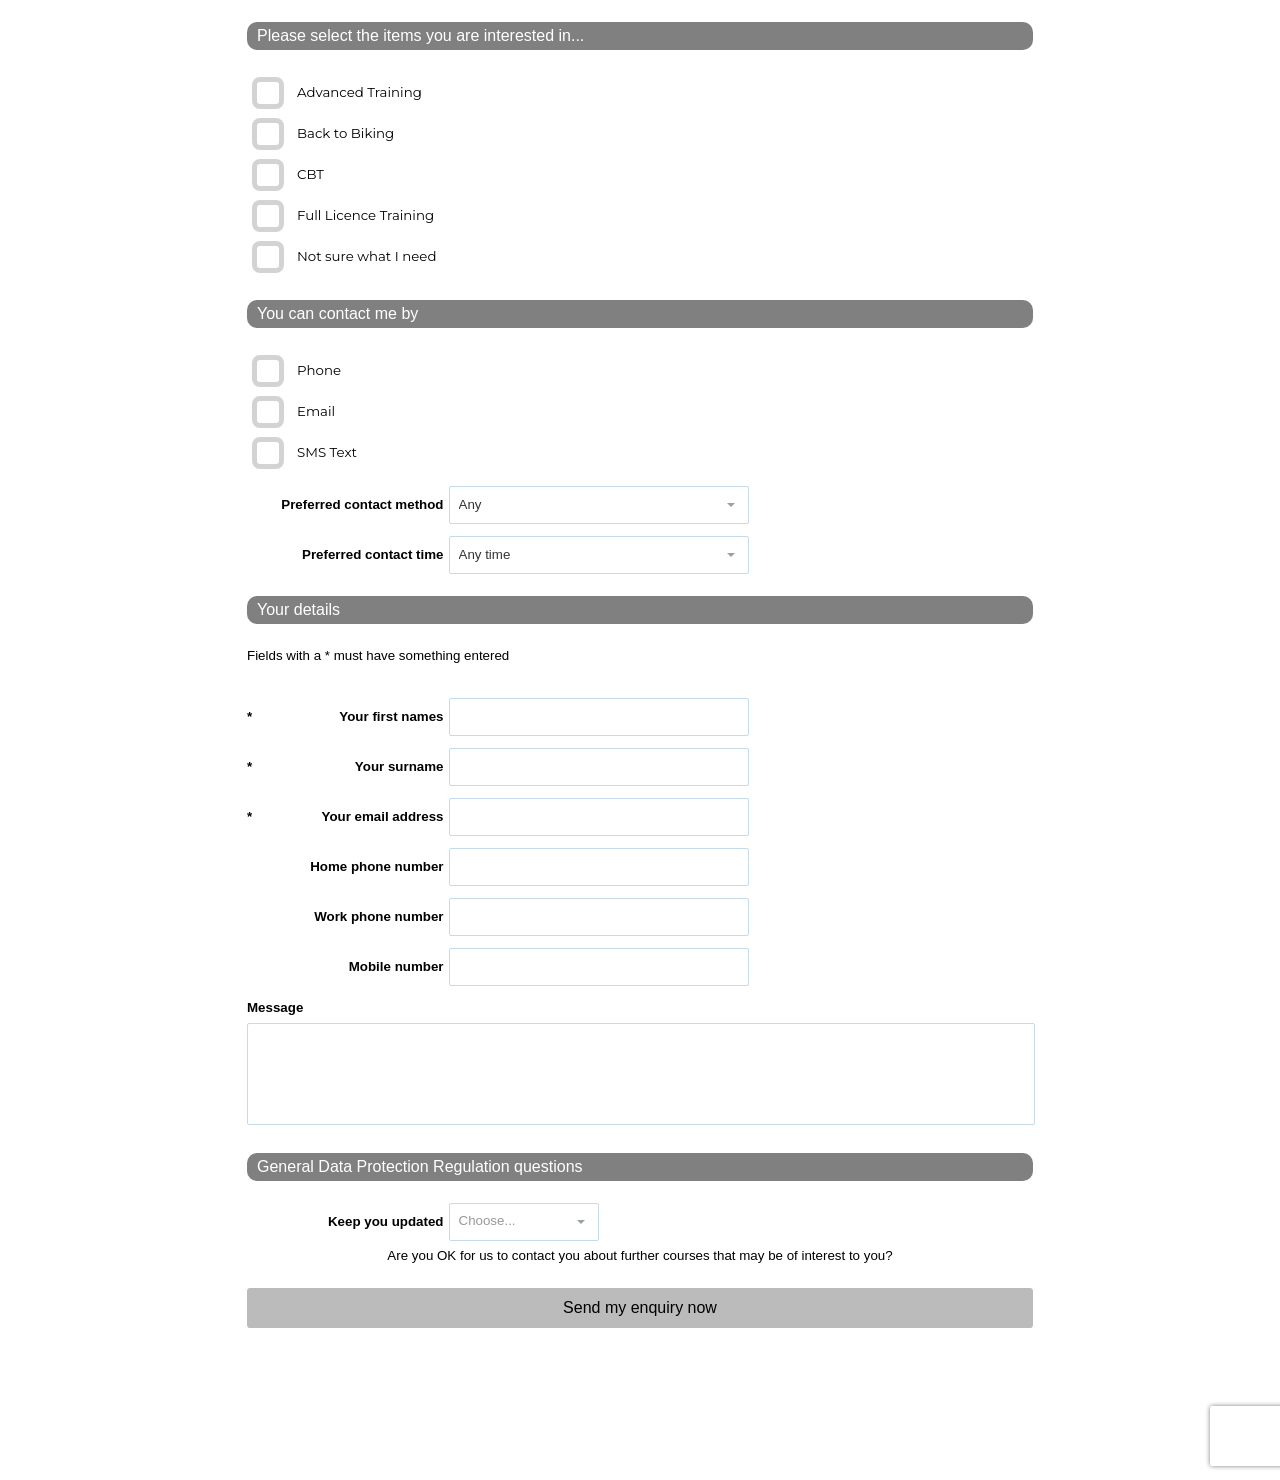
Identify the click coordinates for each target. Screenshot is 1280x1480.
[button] (731, 505)
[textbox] (599, 717)
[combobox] (582, 505)
